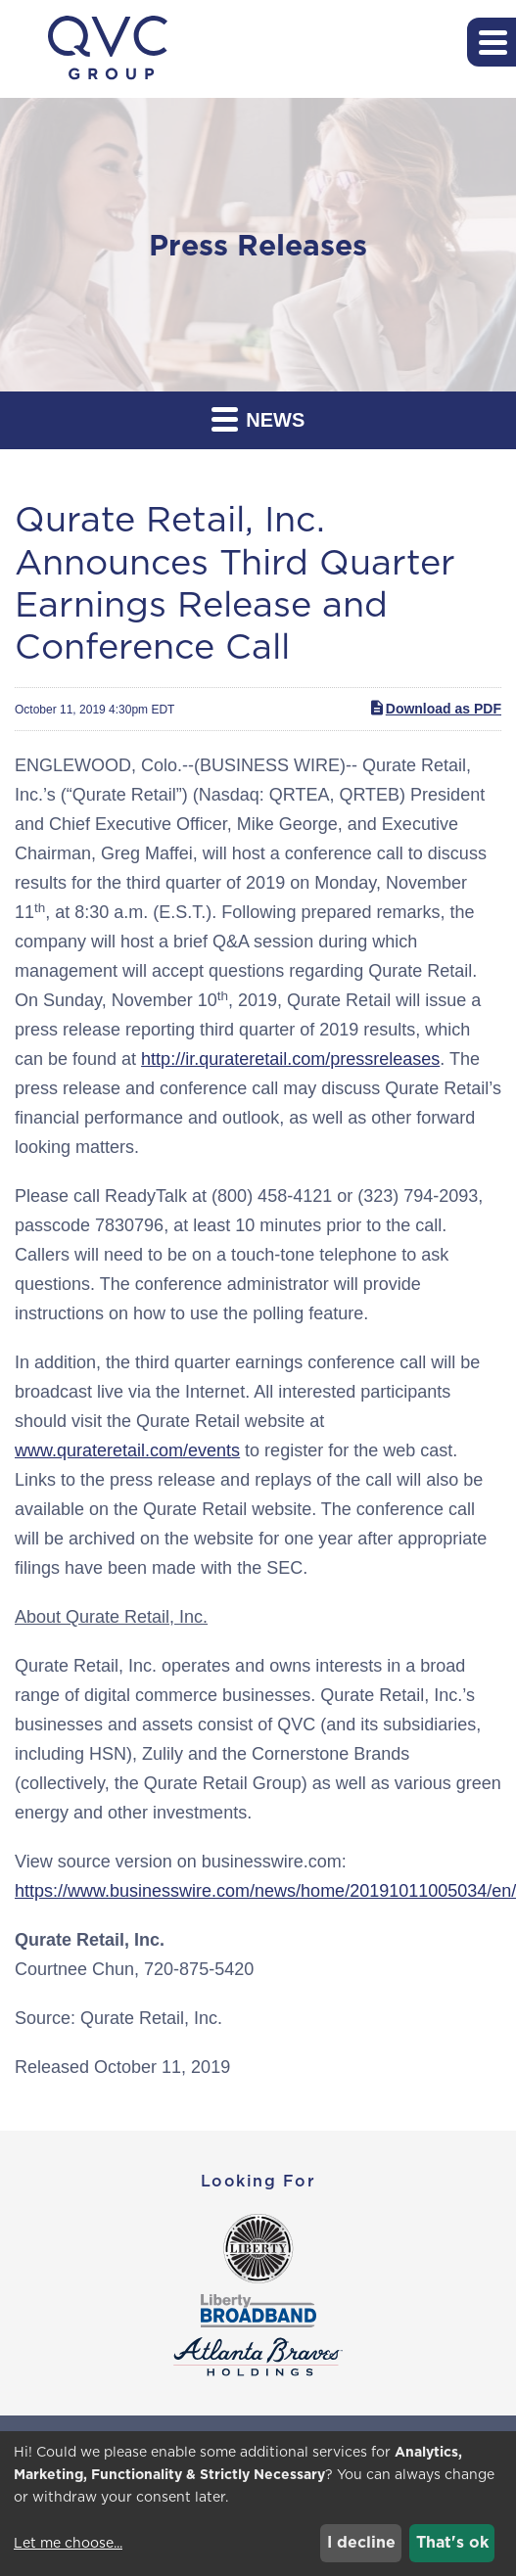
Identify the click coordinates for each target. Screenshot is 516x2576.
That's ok (452, 2542)
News (258, 418)
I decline (361, 2542)
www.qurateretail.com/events (127, 1450)
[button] (491, 42)
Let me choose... (68, 2543)
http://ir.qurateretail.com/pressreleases (290, 1059)
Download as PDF (434, 707)
